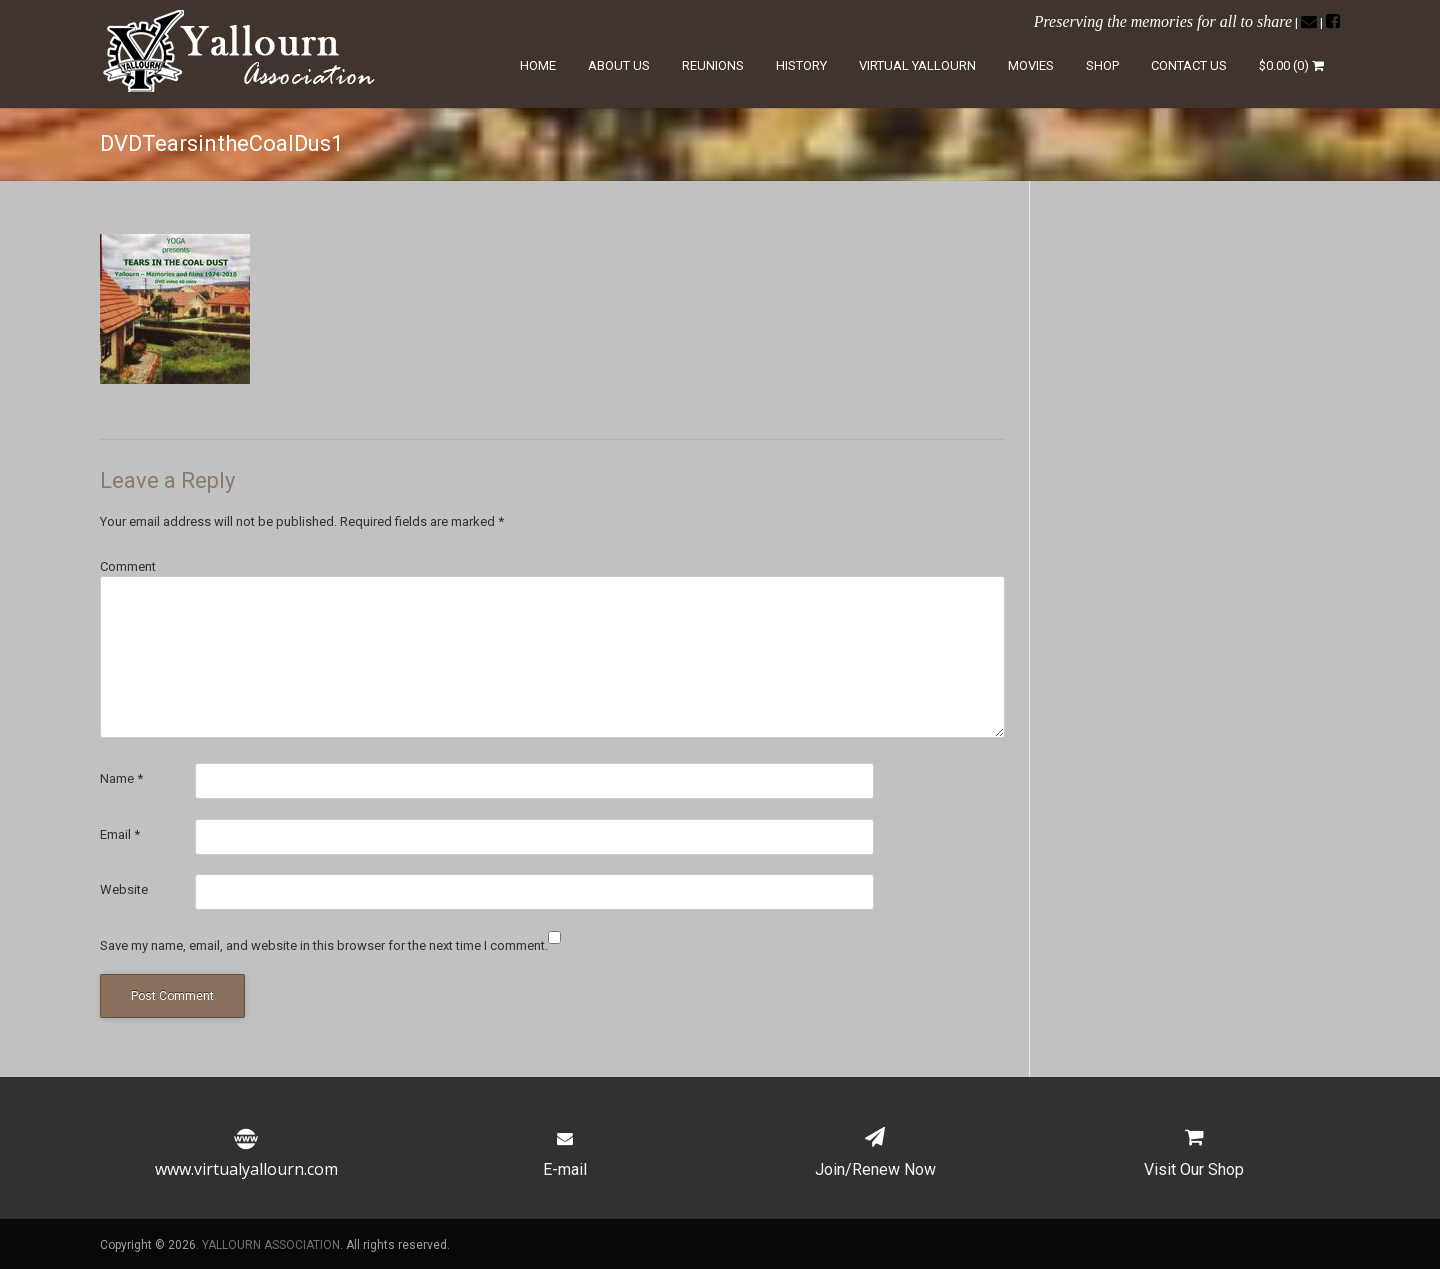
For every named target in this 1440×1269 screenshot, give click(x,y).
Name (121, 778)
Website (124, 889)
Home (538, 65)
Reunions (713, 65)
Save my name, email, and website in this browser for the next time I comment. (324, 945)
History (801, 65)
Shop (1102, 65)
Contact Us (1189, 65)
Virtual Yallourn (917, 65)
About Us (619, 65)
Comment (128, 566)
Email (120, 834)
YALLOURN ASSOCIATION (271, 1245)
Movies (1031, 65)
